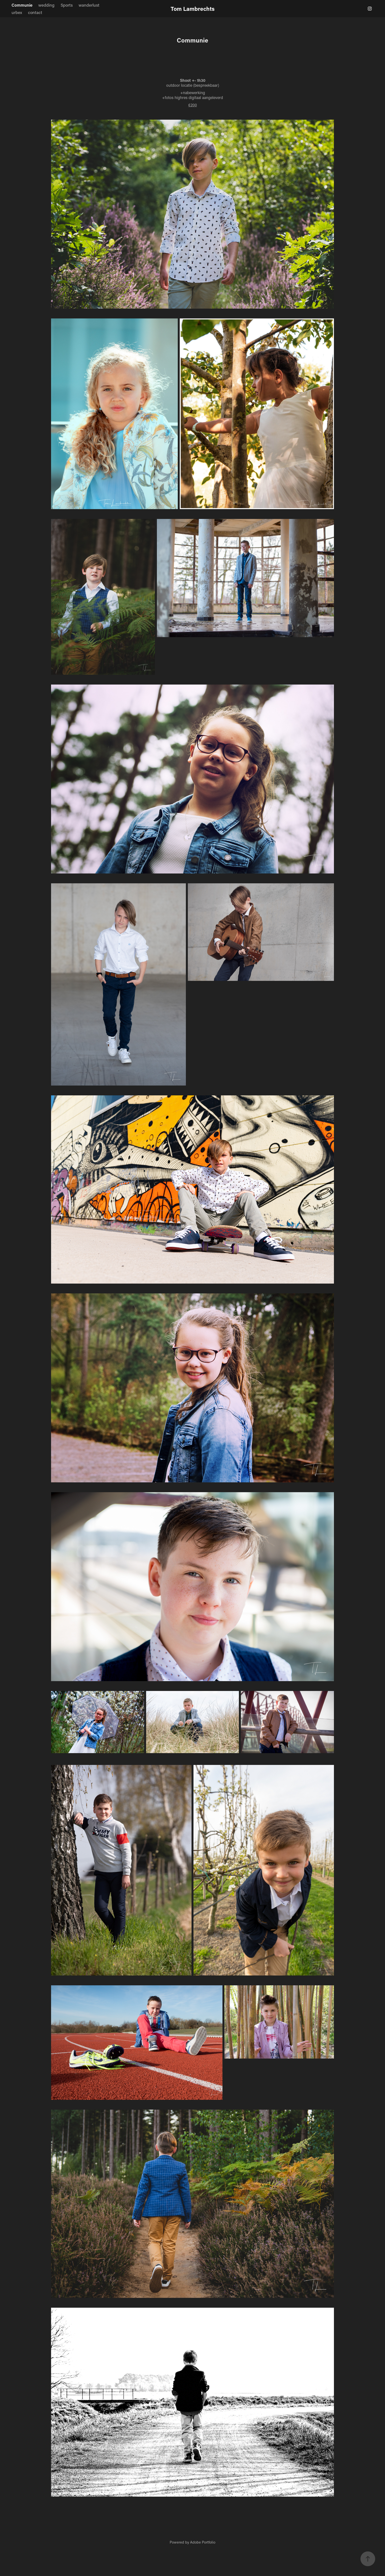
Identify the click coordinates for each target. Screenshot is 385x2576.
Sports (67, 5)
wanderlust (89, 5)
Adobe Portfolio (202, 2542)
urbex (17, 12)
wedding (46, 5)
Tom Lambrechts (193, 8)
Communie (22, 5)
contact (35, 12)
